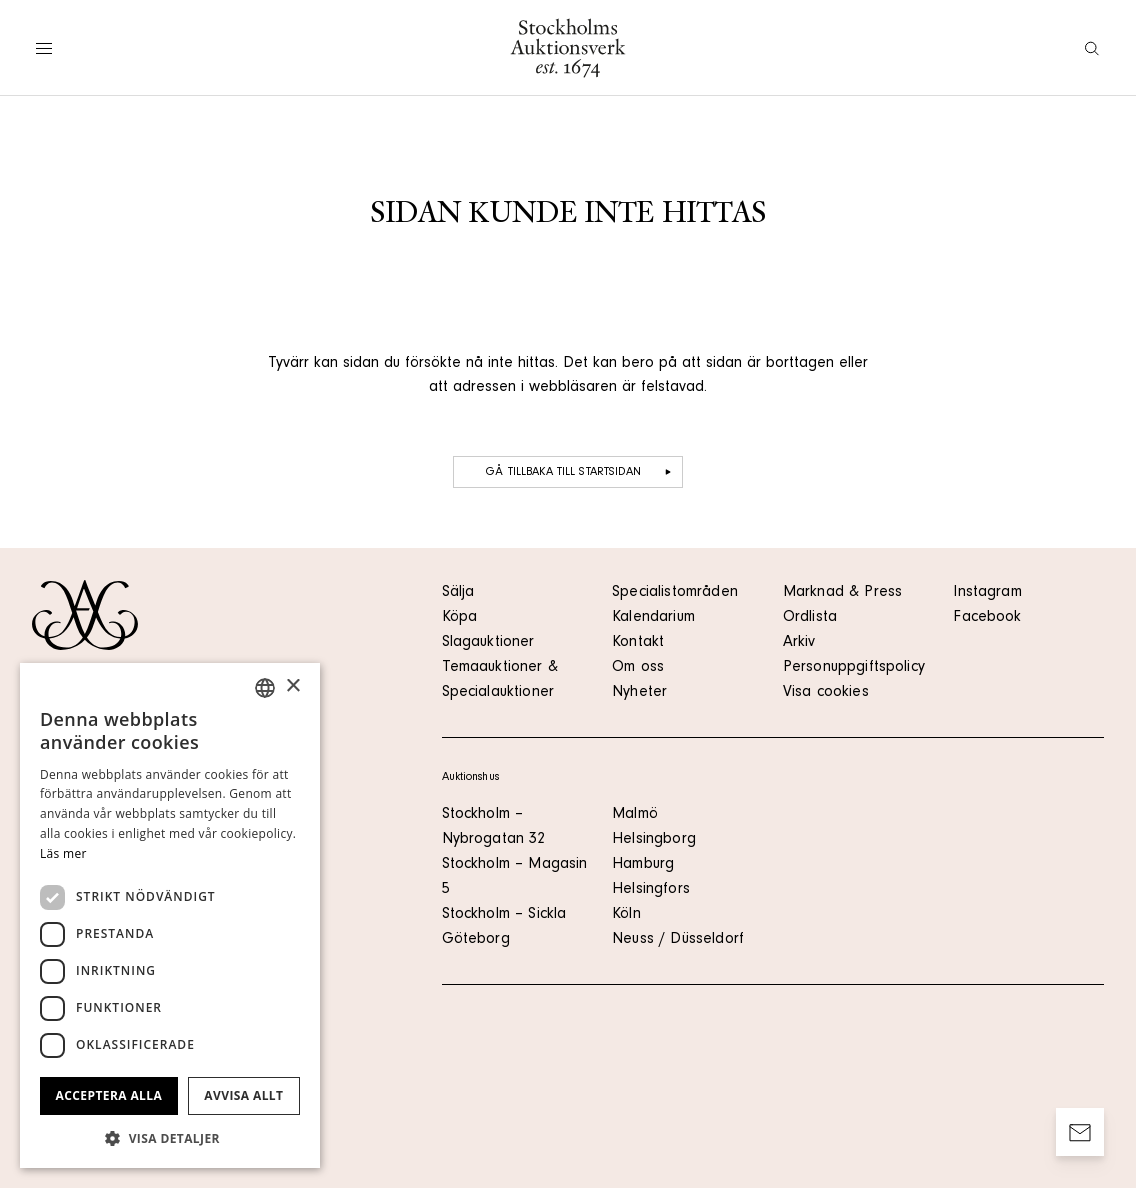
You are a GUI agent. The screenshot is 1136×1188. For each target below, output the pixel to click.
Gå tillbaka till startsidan (580, 472)
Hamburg (643, 865)
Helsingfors (651, 890)
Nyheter (639, 693)
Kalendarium (653, 618)
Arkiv (799, 643)
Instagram (987, 593)
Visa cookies (826, 693)
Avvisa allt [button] (243, 1095)
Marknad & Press (842, 593)
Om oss (638, 668)
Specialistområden (675, 593)
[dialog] (170, 915)
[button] (170, 1138)
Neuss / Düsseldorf (678, 940)
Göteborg (476, 940)
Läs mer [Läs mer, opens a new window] (63, 853)
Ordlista (810, 618)
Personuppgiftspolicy (854, 668)
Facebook (987, 618)
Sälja (458, 593)
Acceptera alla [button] (109, 1095)
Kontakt (638, 643)
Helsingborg (654, 840)
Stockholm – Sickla (504, 915)
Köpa (460, 618)
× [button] (292, 686)
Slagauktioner (488, 643)
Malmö (635, 815)
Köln (626, 915)
